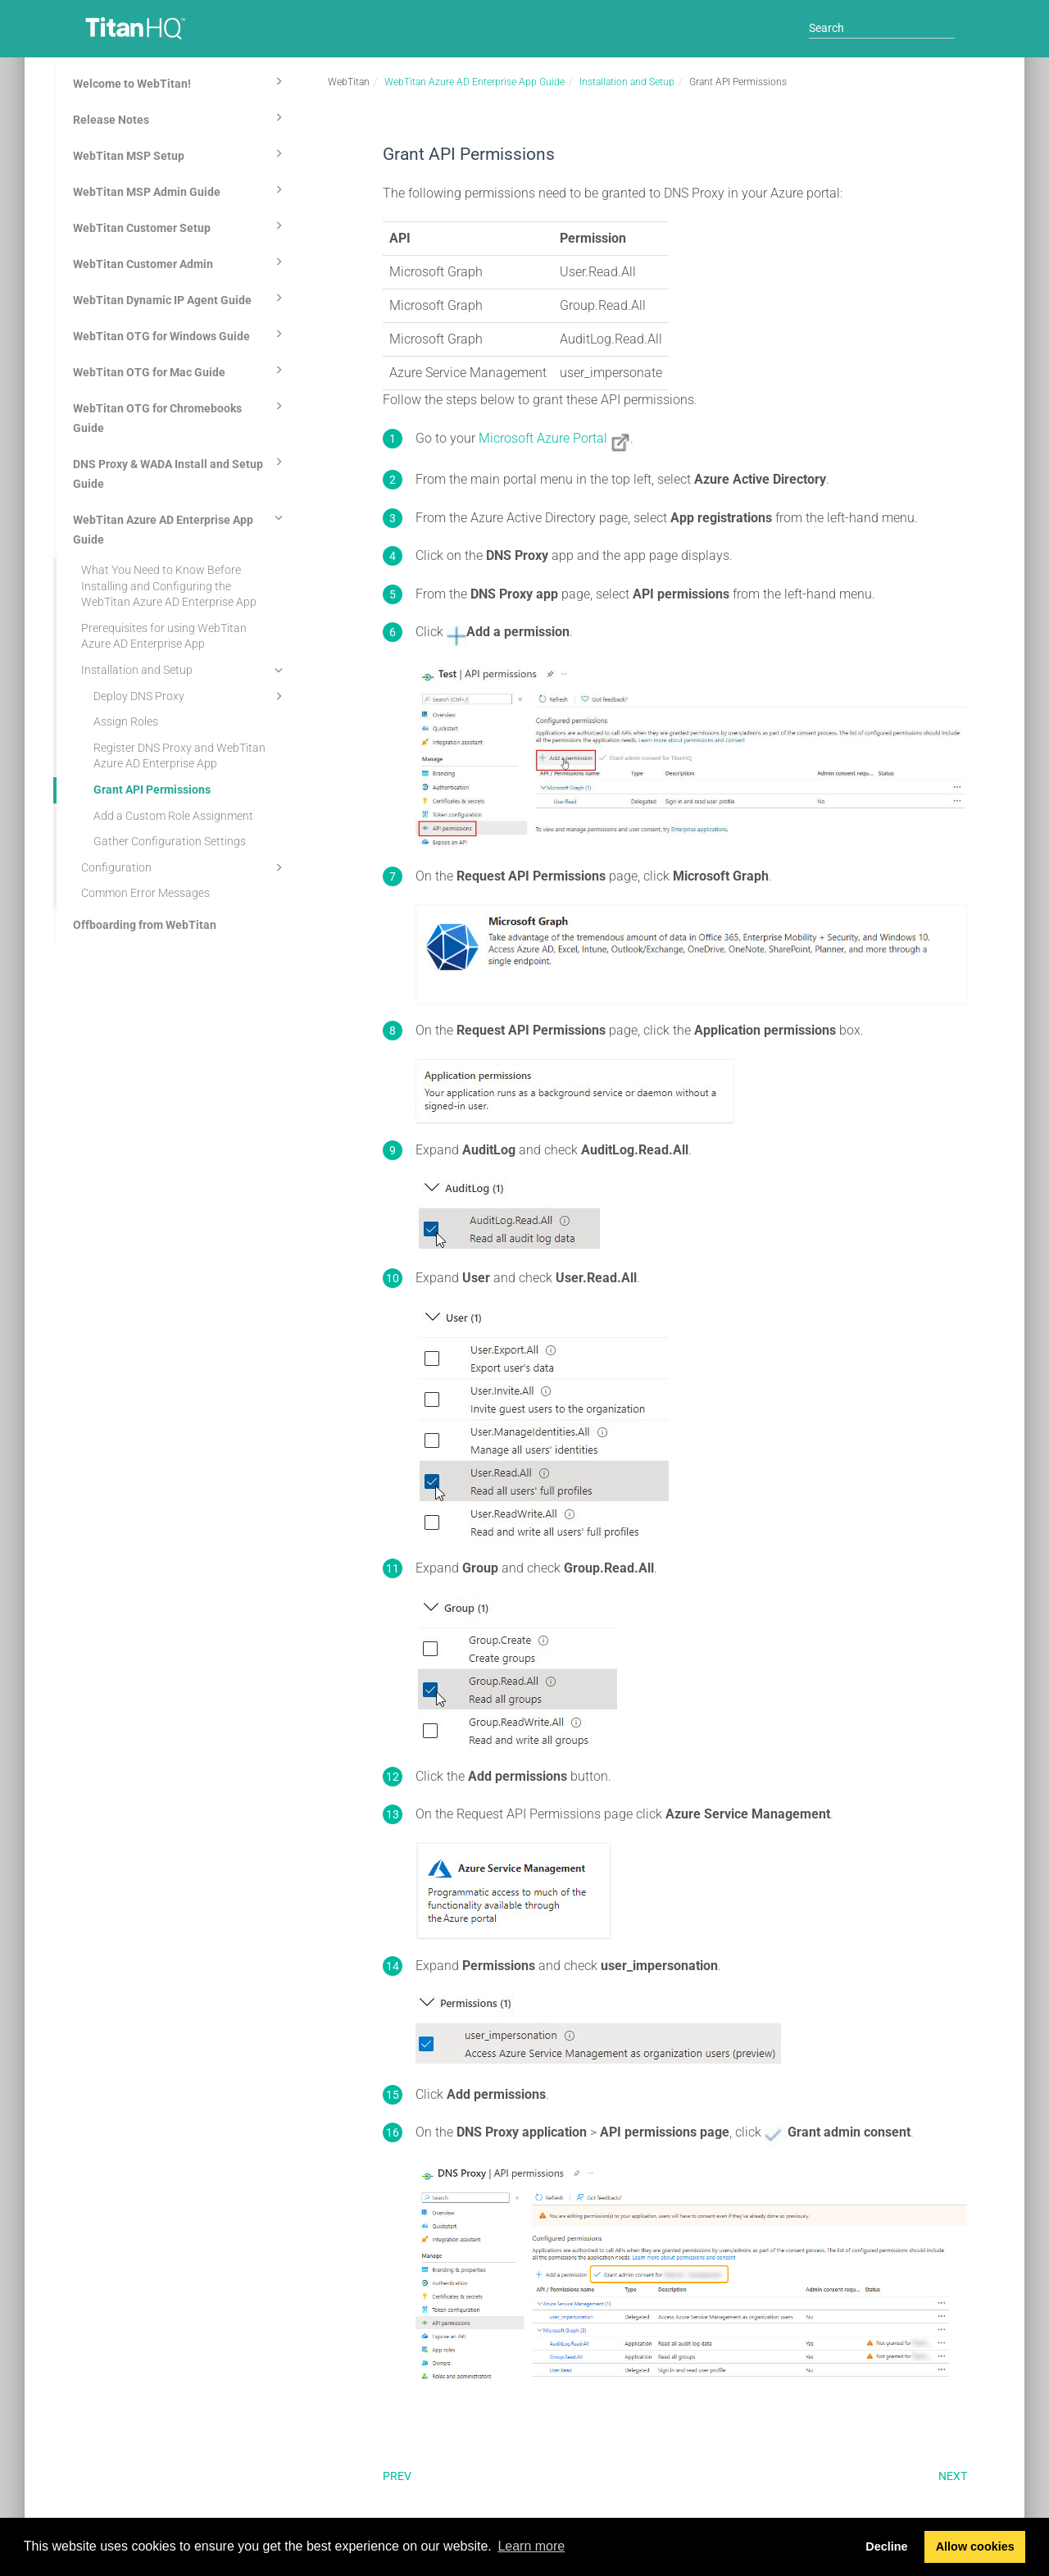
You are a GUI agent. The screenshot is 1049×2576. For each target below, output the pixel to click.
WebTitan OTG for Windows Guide (180, 334)
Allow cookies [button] (975, 2546)
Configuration (184, 867)
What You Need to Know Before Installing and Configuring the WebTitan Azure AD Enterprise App (169, 585)
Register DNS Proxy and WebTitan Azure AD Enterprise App (179, 756)
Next (952, 2476)
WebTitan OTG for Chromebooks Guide (180, 416)
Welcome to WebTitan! (180, 81)
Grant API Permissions (152, 789)
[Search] (882, 27)
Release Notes (180, 117)
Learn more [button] (531, 2546)
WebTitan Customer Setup (180, 225)
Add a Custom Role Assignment (173, 815)
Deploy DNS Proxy (190, 696)
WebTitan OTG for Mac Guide (180, 370)
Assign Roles (125, 721)
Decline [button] (886, 2546)
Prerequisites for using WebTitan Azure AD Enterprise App (164, 636)
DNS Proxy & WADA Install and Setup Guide (180, 471)
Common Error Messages (145, 892)
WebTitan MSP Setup (180, 153)
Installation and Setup (184, 670)
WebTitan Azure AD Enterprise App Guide (180, 527)
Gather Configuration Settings (169, 841)
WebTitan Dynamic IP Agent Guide (180, 298)
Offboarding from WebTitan (144, 924)
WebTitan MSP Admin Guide (180, 189)
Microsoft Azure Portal (543, 438)
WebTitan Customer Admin (180, 262)
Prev (397, 2476)
